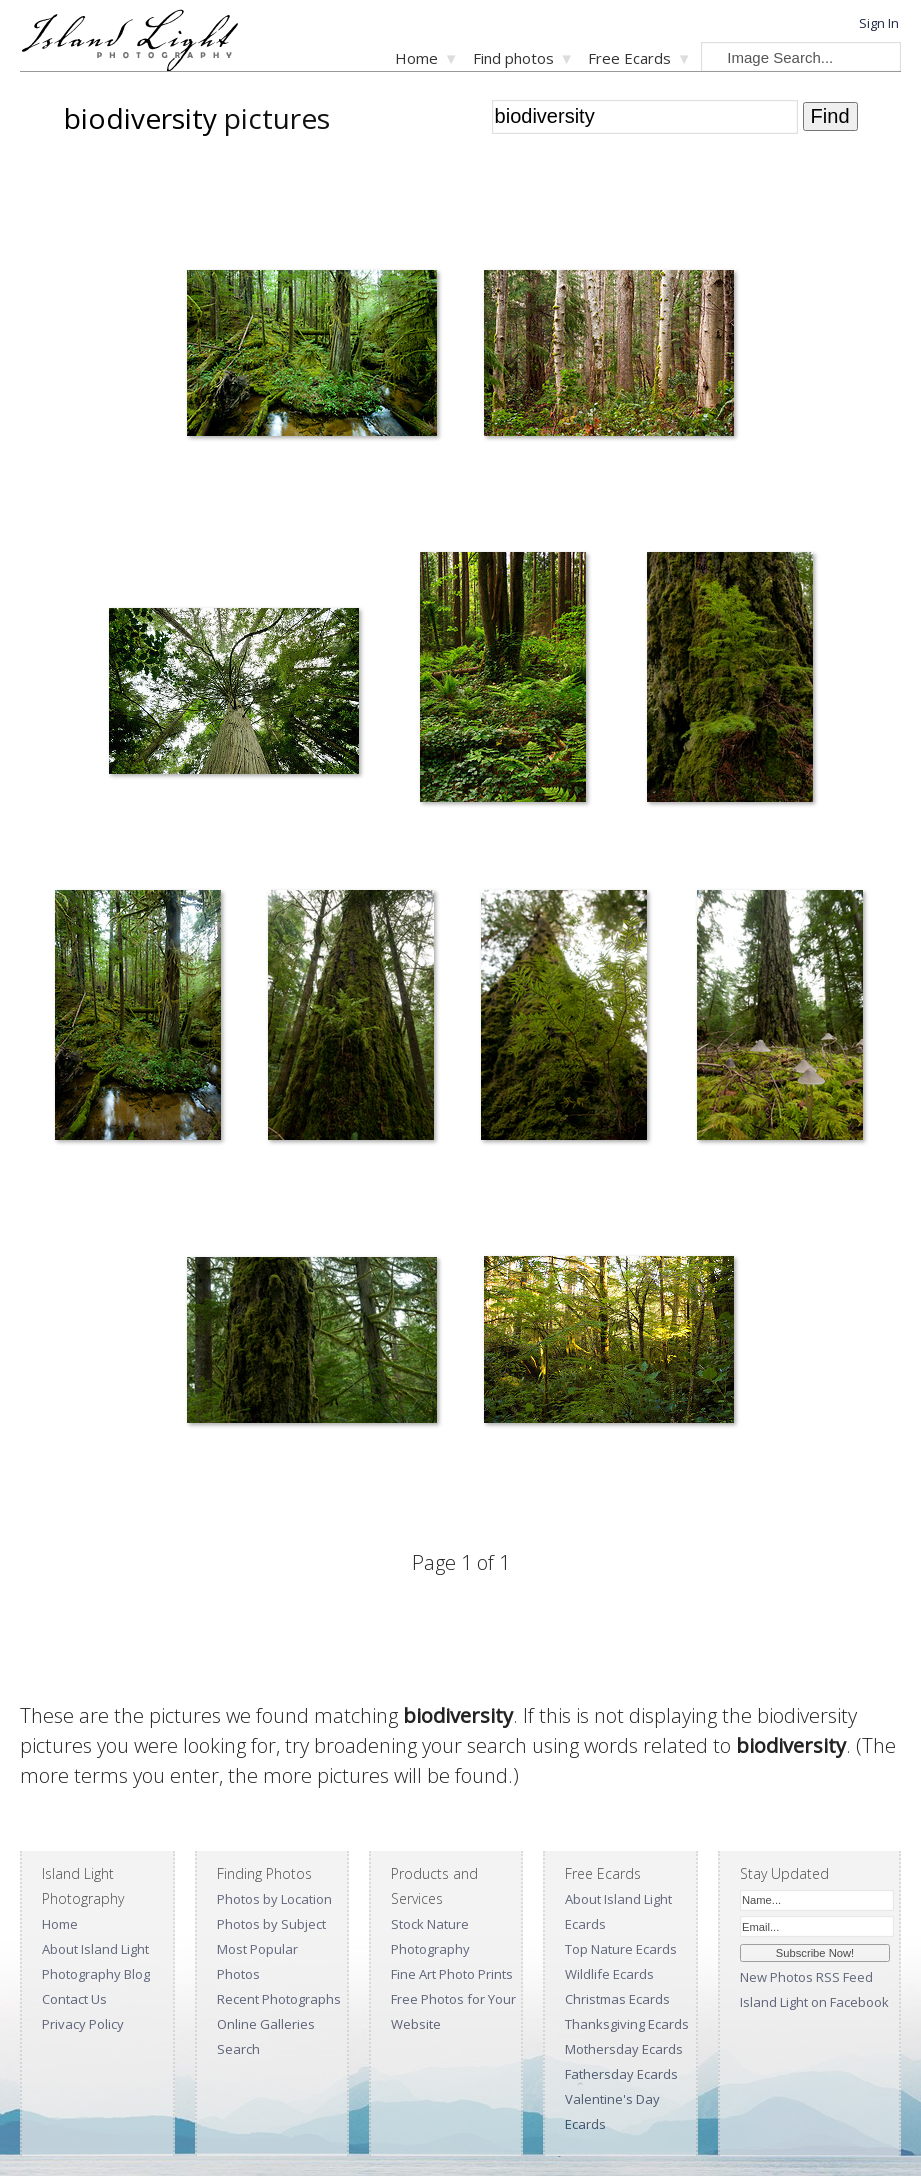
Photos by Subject (271, 1924)
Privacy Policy (83, 2024)
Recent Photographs (279, 1999)
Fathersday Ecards (621, 2074)
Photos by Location (274, 1899)
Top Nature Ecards (621, 1949)
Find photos (513, 58)
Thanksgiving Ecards (627, 2024)
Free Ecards (629, 58)
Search (238, 2049)
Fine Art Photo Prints (452, 1974)
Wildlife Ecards (609, 1974)
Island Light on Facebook (814, 2002)
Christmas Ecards (617, 1999)
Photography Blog (96, 1974)
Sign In (879, 23)
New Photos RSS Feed (806, 1977)
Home (416, 58)
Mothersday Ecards (624, 2049)
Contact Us (74, 1999)
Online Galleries (266, 2024)
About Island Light (95, 1949)
